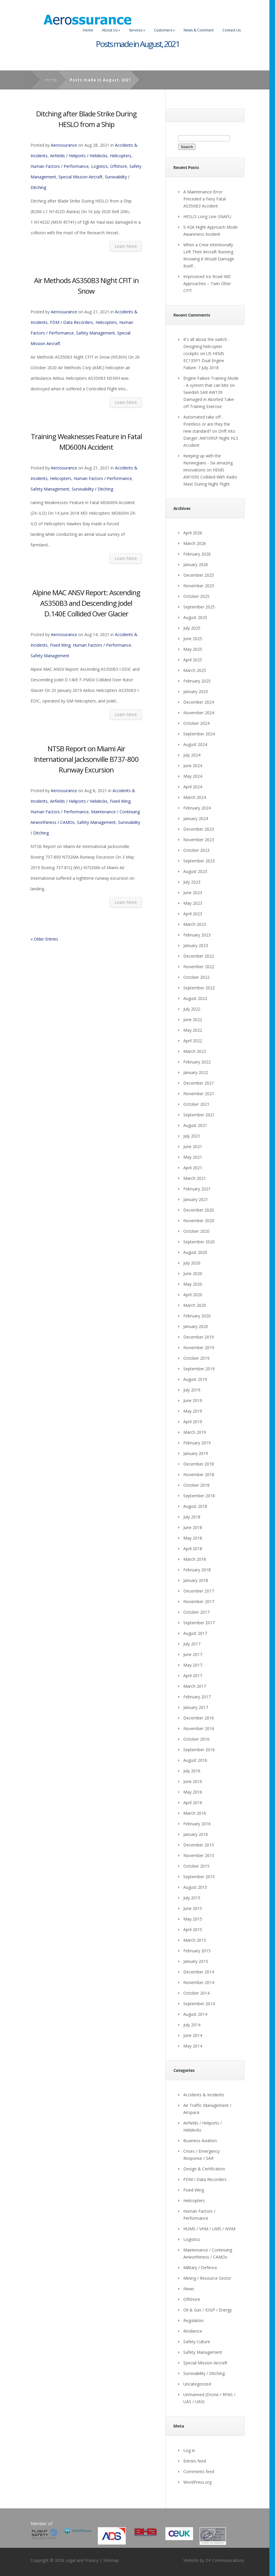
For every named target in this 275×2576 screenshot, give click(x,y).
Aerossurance (64, 145)
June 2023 (192, 892)
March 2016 (194, 1813)
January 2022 (195, 1072)
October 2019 (196, 1358)
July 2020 (191, 1263)
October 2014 (196, 1993)
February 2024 (197, 808)
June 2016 (192, 1781)
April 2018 (192, 1548)
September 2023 (199, 861)
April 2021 (192, 1167)
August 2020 (195, 1252)
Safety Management (95, 333)
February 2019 (197, 1443)
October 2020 (196, 1231)
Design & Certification (204, 2169)
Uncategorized (197, 2384)
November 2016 (198, 1728)
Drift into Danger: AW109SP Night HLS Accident (210, 438)
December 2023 (198, 829)
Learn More (126, 246)
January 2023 (195, 945)
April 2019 (192, 1421)
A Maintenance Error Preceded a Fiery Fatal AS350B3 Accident (204, 199)
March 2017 (194, 1686)
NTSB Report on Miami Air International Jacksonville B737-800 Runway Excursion (86, 759)
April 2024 (192, 786)
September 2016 (199, 1749)
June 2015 (192, 1908)
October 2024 (196, 723)
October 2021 (196, 1104)
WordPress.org (197, 2482)
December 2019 (198, 1337)
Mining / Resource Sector (207, 2278)
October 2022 (196, 977)
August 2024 (195, 744)
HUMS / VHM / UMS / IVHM (209, 2229)
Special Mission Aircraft (80, 177)
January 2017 (195, 1707)
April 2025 (192, 660)
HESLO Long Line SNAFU (207, 216)
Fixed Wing (60, 645)
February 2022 (197, 1062)
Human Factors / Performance (60, 166)
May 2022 (192, 1030)
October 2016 (196, 1739)
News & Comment (199, 30)
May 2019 (192, 1411)
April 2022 (192, 1040)
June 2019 (192, 1400)
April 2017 (192, 1675)
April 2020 (192, 1294)
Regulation (193, 2320)
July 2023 (191, 882)
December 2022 (198, 956)
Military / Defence (200, 2267)
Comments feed (198, 2471)
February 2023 (197, 935)
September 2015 (199, 1876)
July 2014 (191, 2025)
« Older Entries (44, 939)
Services (137, 30)
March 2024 (194, 797)
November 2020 (198, 1220)
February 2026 (197, 554)
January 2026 (195, 564)
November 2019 (198, 1347)
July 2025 (191, 628)
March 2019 (194, 1432)
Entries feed (194, 2461)
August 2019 (195, 1379)
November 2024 (198, 712)
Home (88, 30)
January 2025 (195, 691)
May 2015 (192, 1919)
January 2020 (195, 1326)
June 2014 (192, 2035)
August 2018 (195, 1506)
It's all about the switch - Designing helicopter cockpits (206, 346)
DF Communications (224, 2560)
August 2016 (195, 1760)
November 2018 (198, 1474)
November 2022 (198, 966)
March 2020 (194, 1305)
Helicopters (120, 155)
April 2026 (192, 533)
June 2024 (192, 765)
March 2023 (194, 924)
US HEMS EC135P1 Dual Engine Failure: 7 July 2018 (203, 360)
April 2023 (192, 913)
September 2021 (199, 1115)
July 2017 (191, 1644)
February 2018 (197, 1570)
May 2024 (192, 776)
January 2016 (195, 1834)
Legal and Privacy (81, 2560)
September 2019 (199, 1368)
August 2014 (195, 2014)
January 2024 (195, 818)
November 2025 (198, 585)
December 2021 (198, 1083)
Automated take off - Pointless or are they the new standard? (206, 424)
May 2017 (192, 1665)
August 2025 (195, 617)
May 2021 (192, 1157)
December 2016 (198, 1718)
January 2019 (195, 1453)
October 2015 (196, 1866)
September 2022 (199, 988)
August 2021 (195, 1125)
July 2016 (191, 1771)
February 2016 (197, 1823)
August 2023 (195, 871)
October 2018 (196, 1485)
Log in (189, 2450)
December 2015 (198, 1845)
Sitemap (111, 2560)
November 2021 (198, 1093)
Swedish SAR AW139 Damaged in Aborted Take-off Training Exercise (209, 399)
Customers (164, 30)
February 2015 (197, 1950)
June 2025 (192, 638)
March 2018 (194, 1559)
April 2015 (192, 1929)
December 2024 (198, 702)
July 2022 (191, 1009)
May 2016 (192, 1792)
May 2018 (192, 1538)
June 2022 (192, 1019)
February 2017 (197, 1697)
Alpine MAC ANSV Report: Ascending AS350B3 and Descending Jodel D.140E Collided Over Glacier (86, 603)
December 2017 (198, 1591)
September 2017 (199, 1622)
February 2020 (197, 1316)
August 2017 (195, 1633)
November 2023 (198, 839)
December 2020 (198, 1210)
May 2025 (192, 649)
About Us (111, 30)
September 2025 (199, 607)
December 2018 (198, 1464)
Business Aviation (200, 2140)
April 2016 (192, 1802)
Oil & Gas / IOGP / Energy (207, 2310)
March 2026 (194, 543)
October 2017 (196, 1612)
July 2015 (191, 1898)
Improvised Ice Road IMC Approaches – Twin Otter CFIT (207, 283)
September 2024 (199, 734)
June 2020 (192, 1273)
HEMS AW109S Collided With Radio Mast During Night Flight (210, 477)
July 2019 (191, 1390)
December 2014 (198, 1972)
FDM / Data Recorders (71, 322)
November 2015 (198, 1855)
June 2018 (192, 1527)
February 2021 (197, 1189)
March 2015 (194, 1940)
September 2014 (199, 2003)
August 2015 (195, 1887)
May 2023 (192, 903)
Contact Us (231, 30)
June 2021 (192, 1146)
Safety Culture (196, 2341)
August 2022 (195, 998)
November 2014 (198, 1982)
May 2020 (192, 1284)
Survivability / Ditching (92, 489)
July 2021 (191, 1136)
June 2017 (192, 1654)
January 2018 (195, 1580)
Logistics (99, 166)
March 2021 (194, 1178)
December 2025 (198, 575)
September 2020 (199, 1241)
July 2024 (191, 755)
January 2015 (195, 1961)
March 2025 (194, 670)
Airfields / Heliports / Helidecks (79, 155)
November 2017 (198, 1601)
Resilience (192, 2331)
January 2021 (195, 1199)
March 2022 (194, 1051)
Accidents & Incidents (203, 2094)
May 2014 (192, 2046)
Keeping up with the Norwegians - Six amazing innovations (208, 463)
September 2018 (199, 1495)
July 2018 (191, 1517)
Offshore (118, 166)
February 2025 (197, 681)
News (188, 2288)
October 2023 (196, 850)
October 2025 (196, 596)
